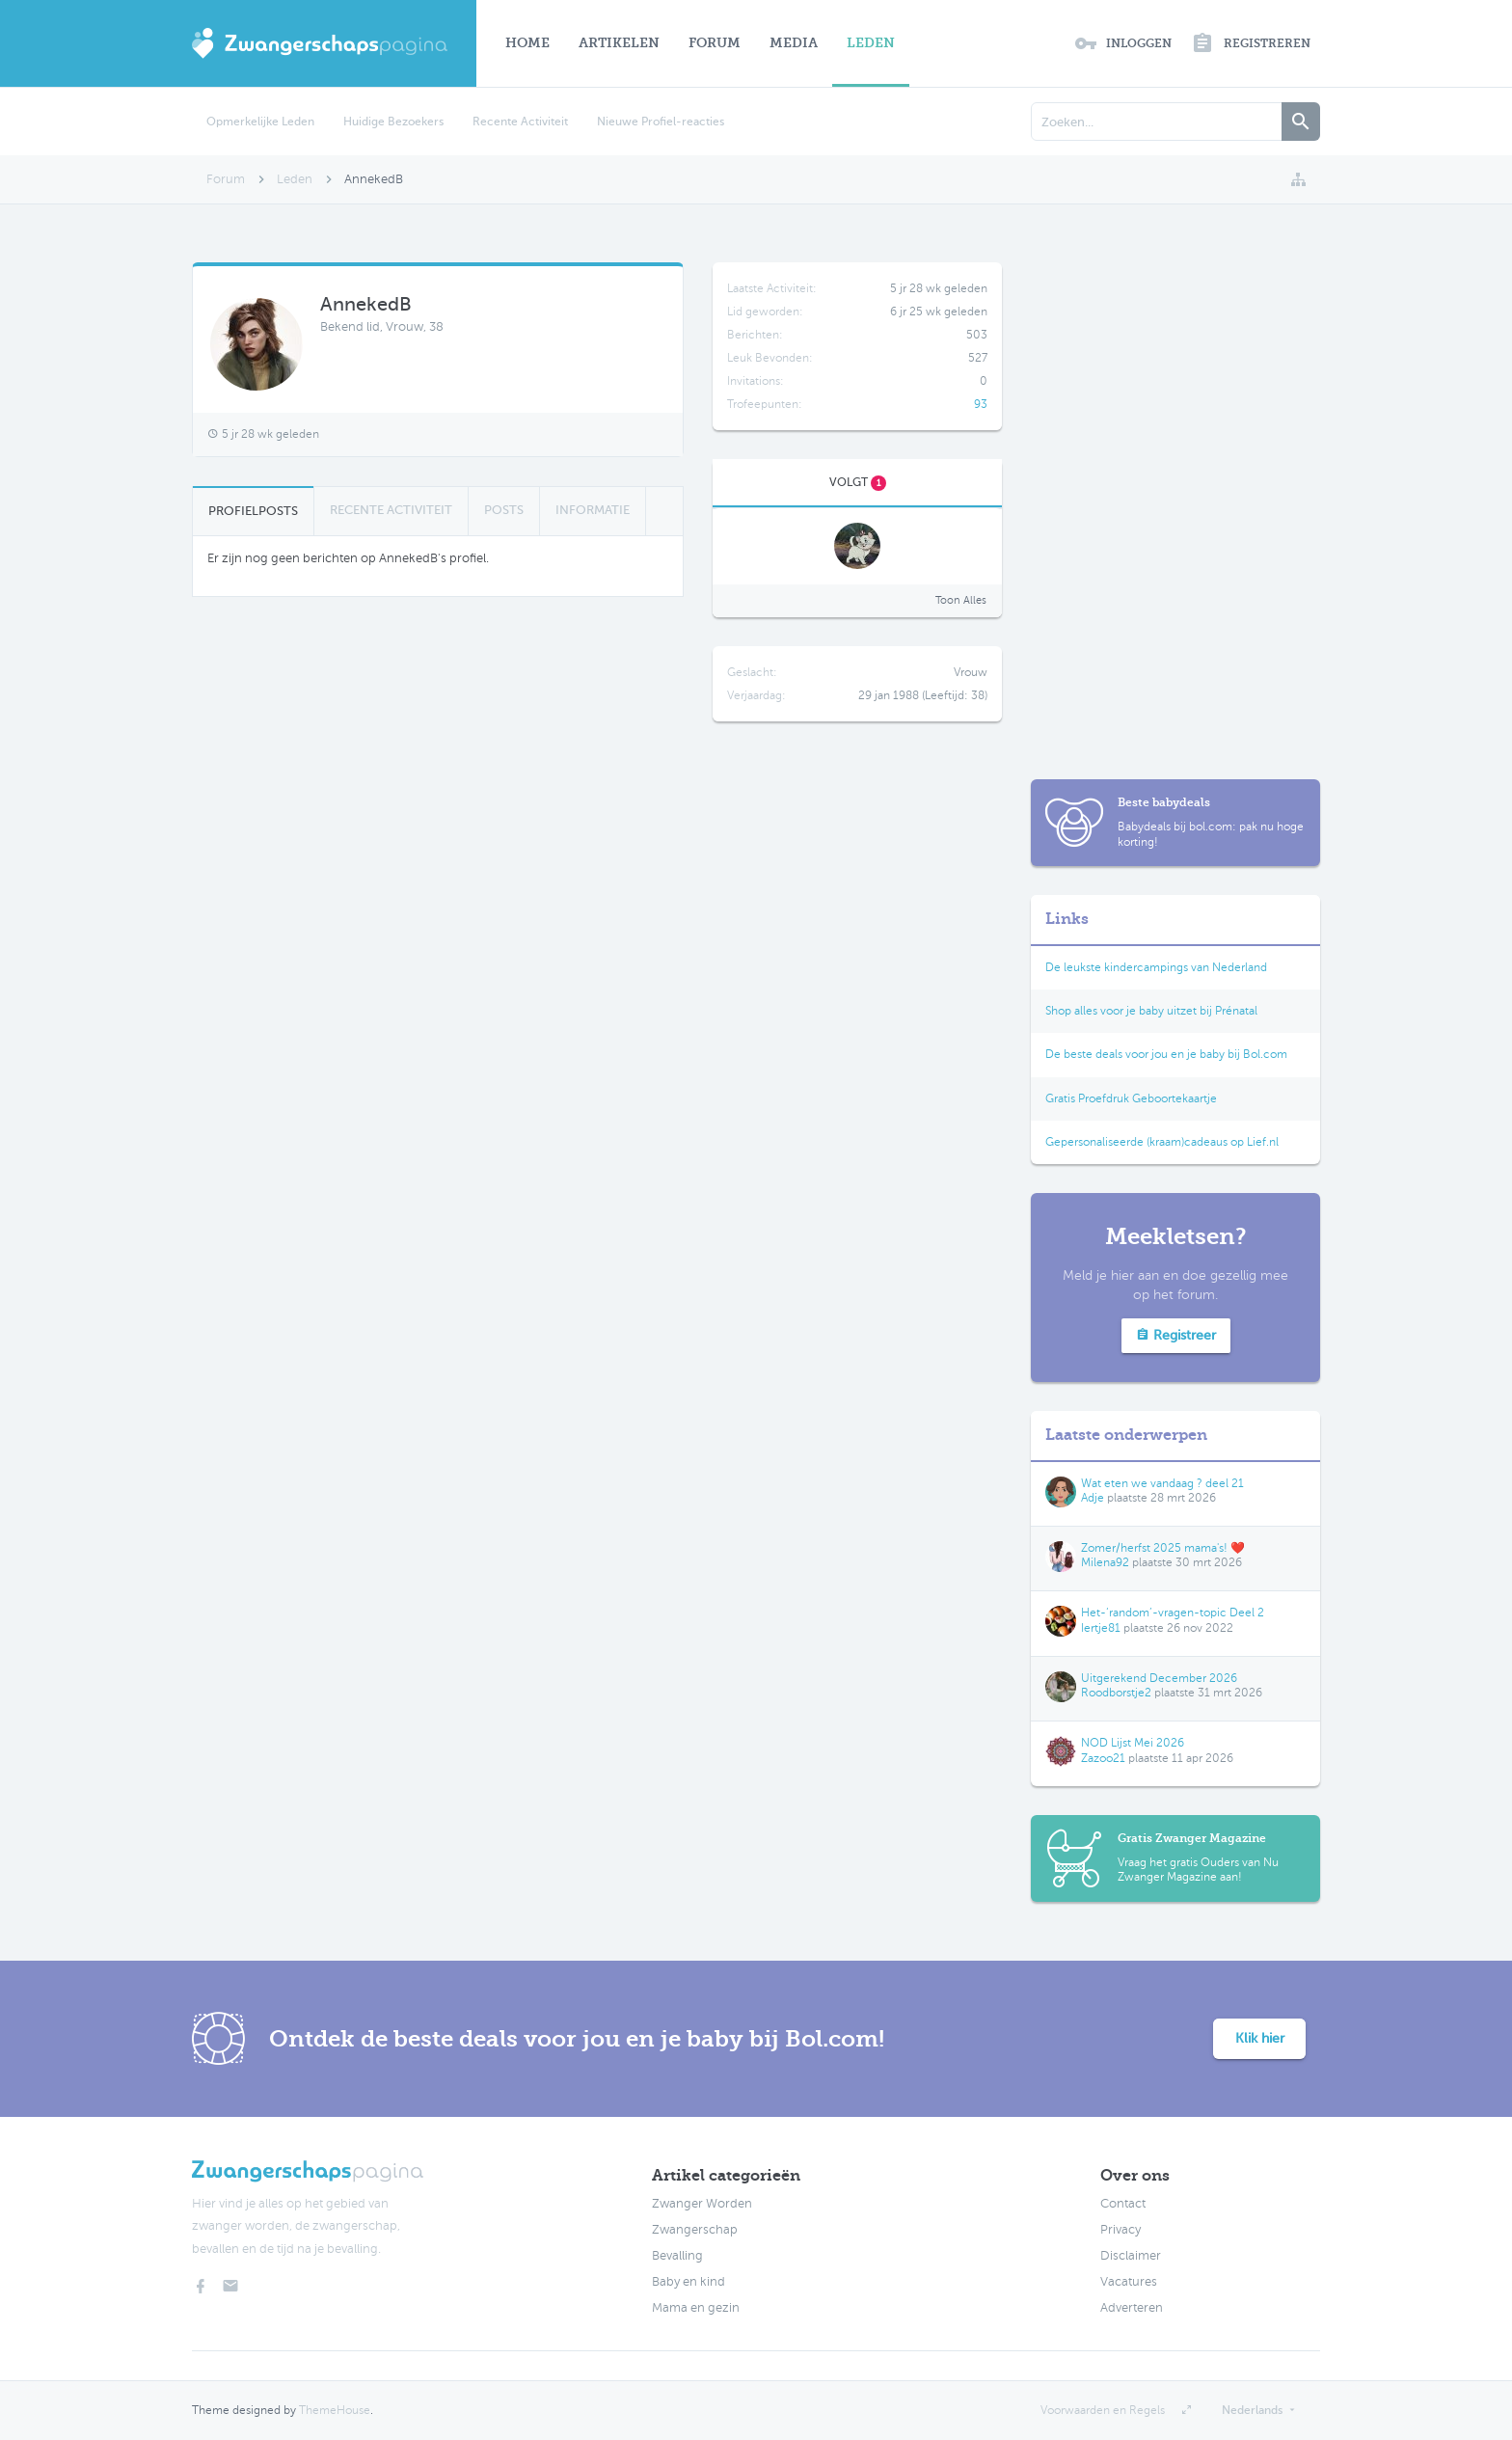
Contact (1123, 2203)
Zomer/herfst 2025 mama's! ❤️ (1163, 1548)
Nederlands (1252, 2410)
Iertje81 (1100, 1628)
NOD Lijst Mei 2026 (1132, 1742)
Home (527, 43)
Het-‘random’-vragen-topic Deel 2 (1172, 1612)
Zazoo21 (1103, 1758)
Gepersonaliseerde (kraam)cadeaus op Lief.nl (1162, 1142)
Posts (504, 509)
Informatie (592, 509)
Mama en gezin (696, 2308)
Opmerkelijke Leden (260, 121)
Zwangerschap (695, 2230)
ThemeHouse (334, 2410)
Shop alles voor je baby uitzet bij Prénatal (1151, 1010)
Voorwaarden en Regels (1102, 2410)
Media (794, 43)
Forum (714, 43)
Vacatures (1128, 2282)
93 (980, 404)
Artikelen (619, 43)
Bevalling (677, 2256)
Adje (1092, 1498)
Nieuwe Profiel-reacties (660, 121)
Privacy (1120, 2230)
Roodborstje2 (1116, 1692)
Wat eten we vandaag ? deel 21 (1162, 1483)
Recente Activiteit (520, 121)
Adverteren (1131, 2308)
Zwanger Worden (702, 2203)
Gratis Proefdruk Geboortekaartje (1131, 1098)
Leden (871, 43)
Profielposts (253, 510)
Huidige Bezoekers (393, 121)
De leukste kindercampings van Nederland (1156, 967)
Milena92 (1105, 1562)
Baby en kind (688, 2282)
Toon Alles (960, 600)
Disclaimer (1130, 2256)
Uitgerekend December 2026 (1159, 1678)
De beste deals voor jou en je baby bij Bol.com (1166, 1054)
